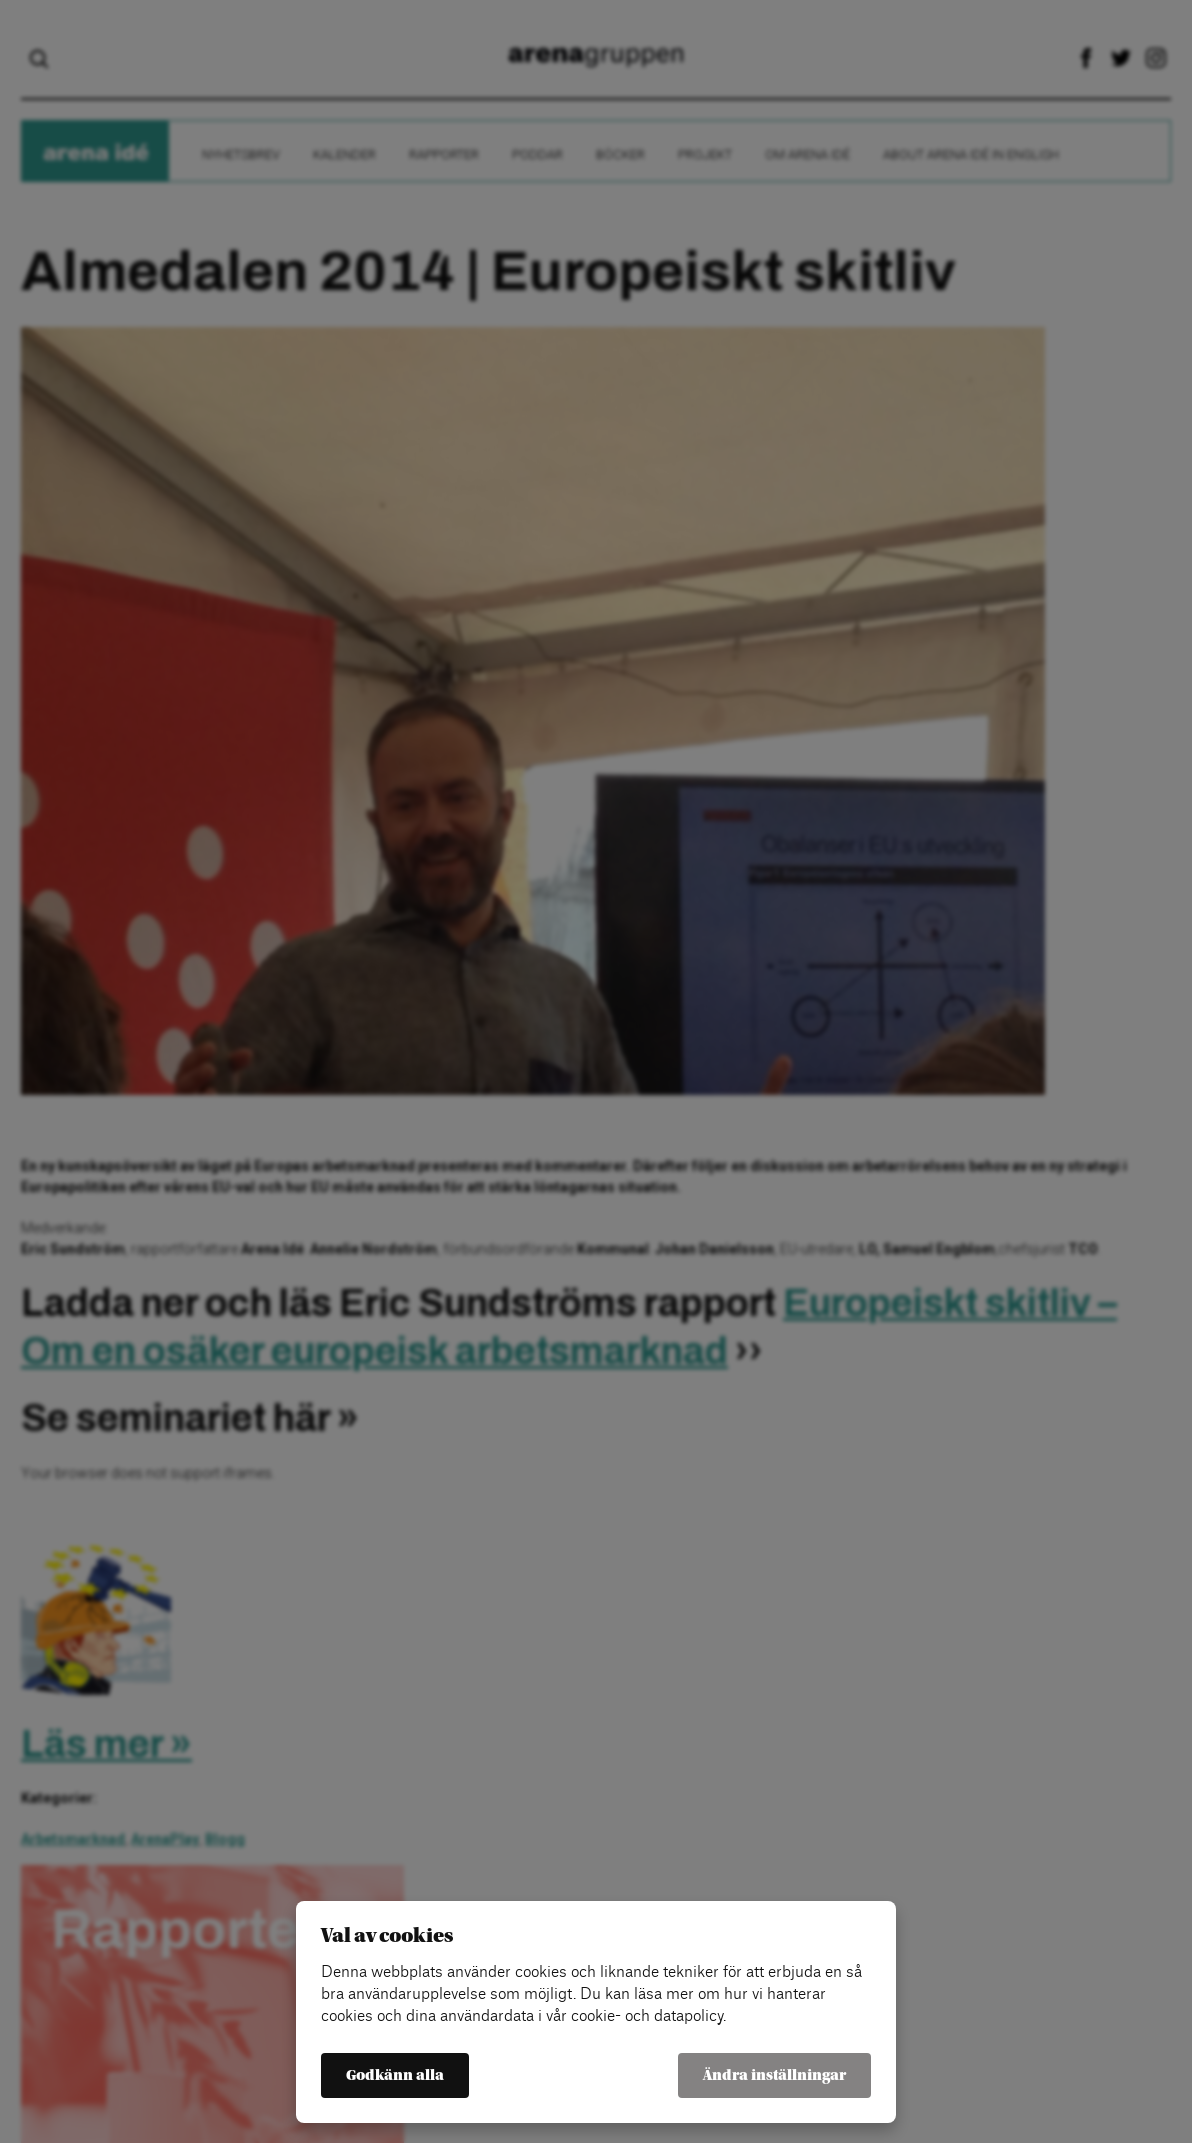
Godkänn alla (395, 2075)
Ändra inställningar (774, 2075)
